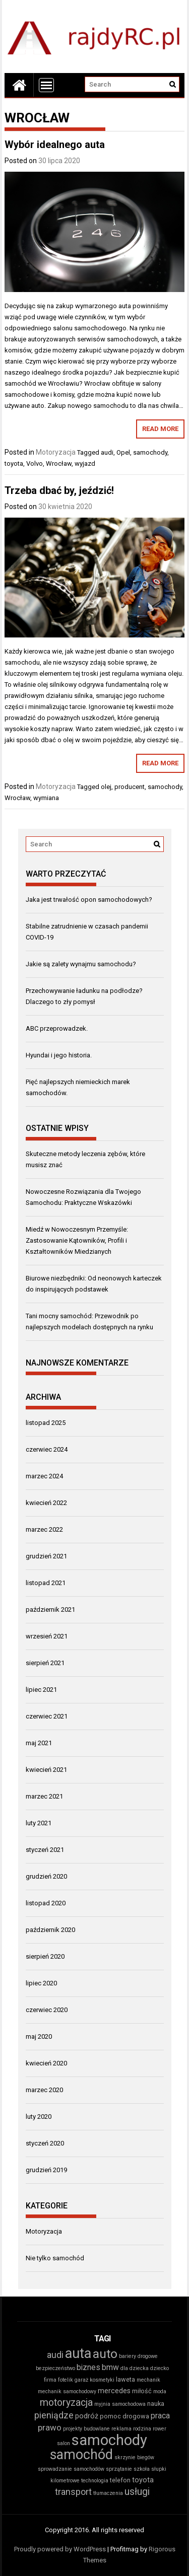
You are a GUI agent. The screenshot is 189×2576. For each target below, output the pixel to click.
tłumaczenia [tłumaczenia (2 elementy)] (108, 2493)
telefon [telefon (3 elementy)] (120, 2480)
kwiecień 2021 (46, 1769)
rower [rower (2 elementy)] (159, 2428)
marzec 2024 (44, 1476)
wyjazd (85, 463)
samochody (150, 452)
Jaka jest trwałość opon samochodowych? (89, 899)
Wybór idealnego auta (55, 144)
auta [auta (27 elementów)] (78, 2353)
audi (107, 452)
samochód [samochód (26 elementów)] (81, 2455)
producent (129, 787)
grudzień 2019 (46, 2170)
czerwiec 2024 (47, 1449)
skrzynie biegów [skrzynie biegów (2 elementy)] (134, 2457)
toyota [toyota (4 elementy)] (143, 2480)
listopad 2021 (46, 1583)
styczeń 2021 (45, 1849)
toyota (14, 463)
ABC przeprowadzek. (57, 1028)
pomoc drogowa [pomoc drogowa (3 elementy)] (124, 2416)
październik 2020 (50, 1930)
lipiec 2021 (41, 1689)
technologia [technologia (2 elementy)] (94, 2480)
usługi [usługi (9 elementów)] (137, 2491)
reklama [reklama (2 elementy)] (121, 2428)
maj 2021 (39, 1743)
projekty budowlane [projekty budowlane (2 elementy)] (86, 2428)
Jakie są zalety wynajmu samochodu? (81, 964)
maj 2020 (39, 2036)
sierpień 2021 (45, 1663)
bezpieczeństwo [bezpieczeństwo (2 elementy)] (55, 2368)
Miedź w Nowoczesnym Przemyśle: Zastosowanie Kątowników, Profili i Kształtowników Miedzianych (77, 1240)
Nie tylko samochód (55, 2258)
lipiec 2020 (41, 1983)
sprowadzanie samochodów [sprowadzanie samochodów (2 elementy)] (71, 2469)
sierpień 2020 (45, 1956)
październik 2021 (50, 1609)
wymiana (46, 798)
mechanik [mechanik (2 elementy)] (148, 2380)
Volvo (34, 463)
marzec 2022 (44, 1529)
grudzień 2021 (46, 1556)
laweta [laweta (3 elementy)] (125, 2379)
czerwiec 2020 (47, 2010)
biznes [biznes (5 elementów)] (88, 2367)
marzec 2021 (44, 1796)
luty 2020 (38, 2116)
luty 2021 (38, 1823)
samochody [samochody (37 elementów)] (109, 2440)
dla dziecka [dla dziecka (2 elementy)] (134, 2368)
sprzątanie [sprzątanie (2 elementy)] (119, 2469)
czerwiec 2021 (47, 1716)
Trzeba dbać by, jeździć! (59, 490)
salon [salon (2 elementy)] (63, 2443)
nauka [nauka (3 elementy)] (155, 2403)
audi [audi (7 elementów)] (55, 2354)
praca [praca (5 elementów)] (160, 2415)
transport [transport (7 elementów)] (73, 2491)
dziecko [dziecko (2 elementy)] (159, 2368)
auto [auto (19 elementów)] (105, 2353)
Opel (123, 452)
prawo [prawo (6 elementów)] (49, 2427)
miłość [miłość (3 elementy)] (142, 2391)
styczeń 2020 (45, 2143)
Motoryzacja (56, 452)
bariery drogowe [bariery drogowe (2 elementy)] (138, 2356)
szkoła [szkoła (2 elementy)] (142, 2469)
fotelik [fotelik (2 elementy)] (65, 2380)
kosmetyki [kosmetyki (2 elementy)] (102, 2380)
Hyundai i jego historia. (59, 1055)
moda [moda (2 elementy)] (159, 2391)
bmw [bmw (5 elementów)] (110, 2367)
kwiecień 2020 (46, 2063)
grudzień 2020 (46, 1876)
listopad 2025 (46, 1422)
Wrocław (59, 463)
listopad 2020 (46, 1903)
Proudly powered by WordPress (60, 2549)
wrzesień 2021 (47, 1636)
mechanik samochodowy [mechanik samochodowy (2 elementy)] (67, 2391)
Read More (160, 429)
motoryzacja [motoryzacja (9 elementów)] (66, 2402)
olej (106, 787)
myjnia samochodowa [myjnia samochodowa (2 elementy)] (120, 2404)
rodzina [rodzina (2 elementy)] (142, 2428)
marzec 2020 (44, 2090)
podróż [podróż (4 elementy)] (86, 2416)
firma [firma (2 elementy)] (50, 2380)
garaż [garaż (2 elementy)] (81, 2380)
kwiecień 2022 (46, 1503)
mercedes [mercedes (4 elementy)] (114, 2391)
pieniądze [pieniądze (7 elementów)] (54, 2415)
